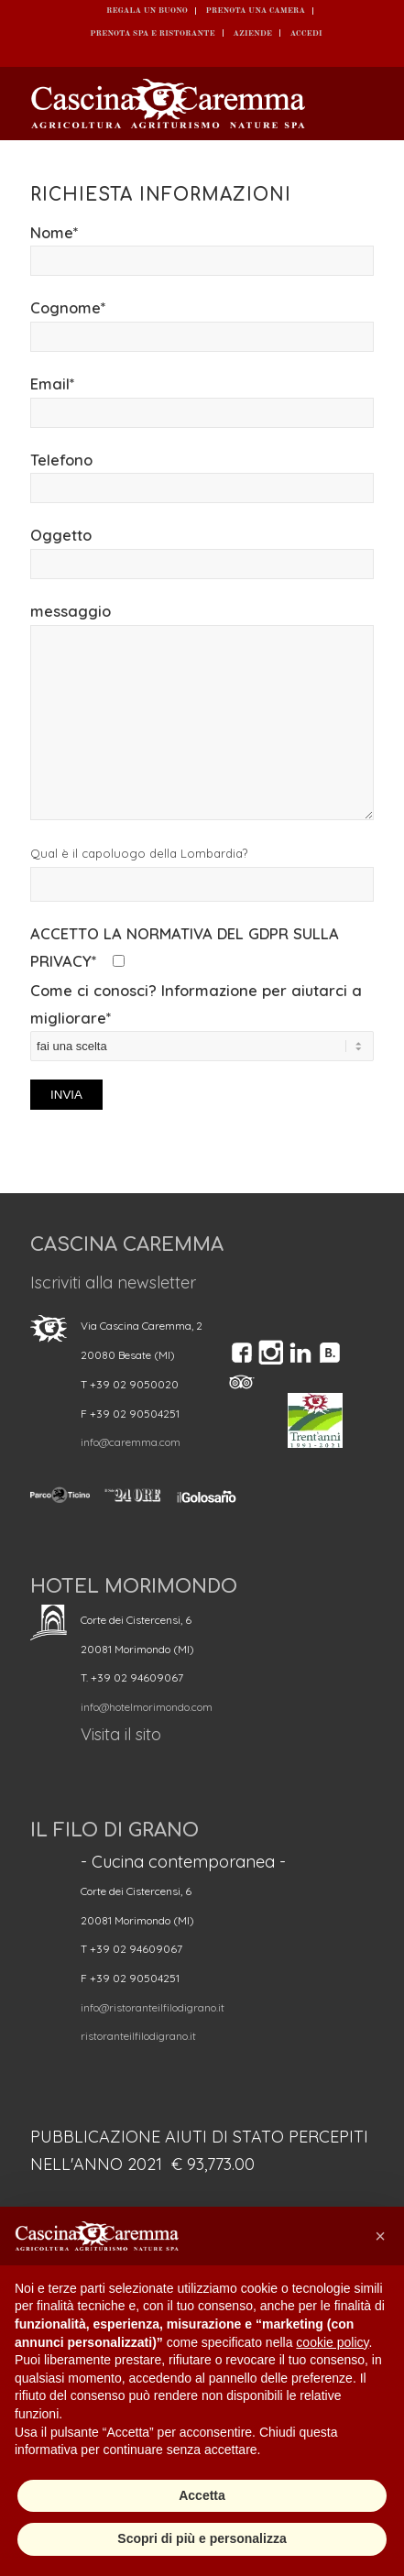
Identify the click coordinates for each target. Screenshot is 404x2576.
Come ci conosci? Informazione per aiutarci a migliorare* (202, 1045)
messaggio (202, 710)
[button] (380, 2236)
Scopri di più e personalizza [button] (201, 2538)
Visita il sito (121, 1734)
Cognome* (202, 325)
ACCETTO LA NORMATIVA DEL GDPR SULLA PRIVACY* (184, 947)
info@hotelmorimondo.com (147, 1707)
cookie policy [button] (332, 2342)
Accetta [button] (202, 2495)
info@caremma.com (130, 1442)
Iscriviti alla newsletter (113, 1282)
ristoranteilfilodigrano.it (138, 2036)
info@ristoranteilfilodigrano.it (152, 2007)
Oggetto (202, 552)
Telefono (202, 477)
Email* (202, 401)
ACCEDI (306, 32)
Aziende (252, 32)
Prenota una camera (256, 10)
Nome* (202, 250)
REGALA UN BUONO (147, 10)
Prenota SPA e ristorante (152, 32)
